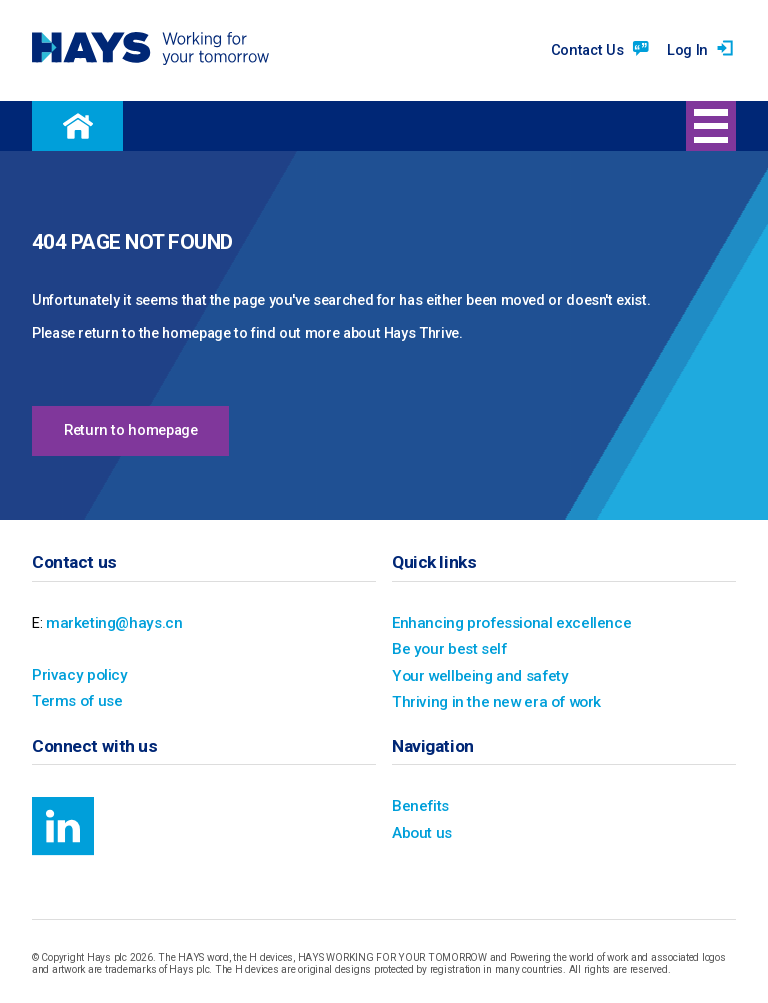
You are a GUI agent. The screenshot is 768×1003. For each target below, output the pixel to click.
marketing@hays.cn (111, 622)
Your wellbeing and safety (476, 674)
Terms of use (75, 699)
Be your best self (446, 648)
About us (421, 828)
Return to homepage (130, 431)
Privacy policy (76, 674)
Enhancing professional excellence (505, 622)
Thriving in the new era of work (493, 699)
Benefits (418, 803)
